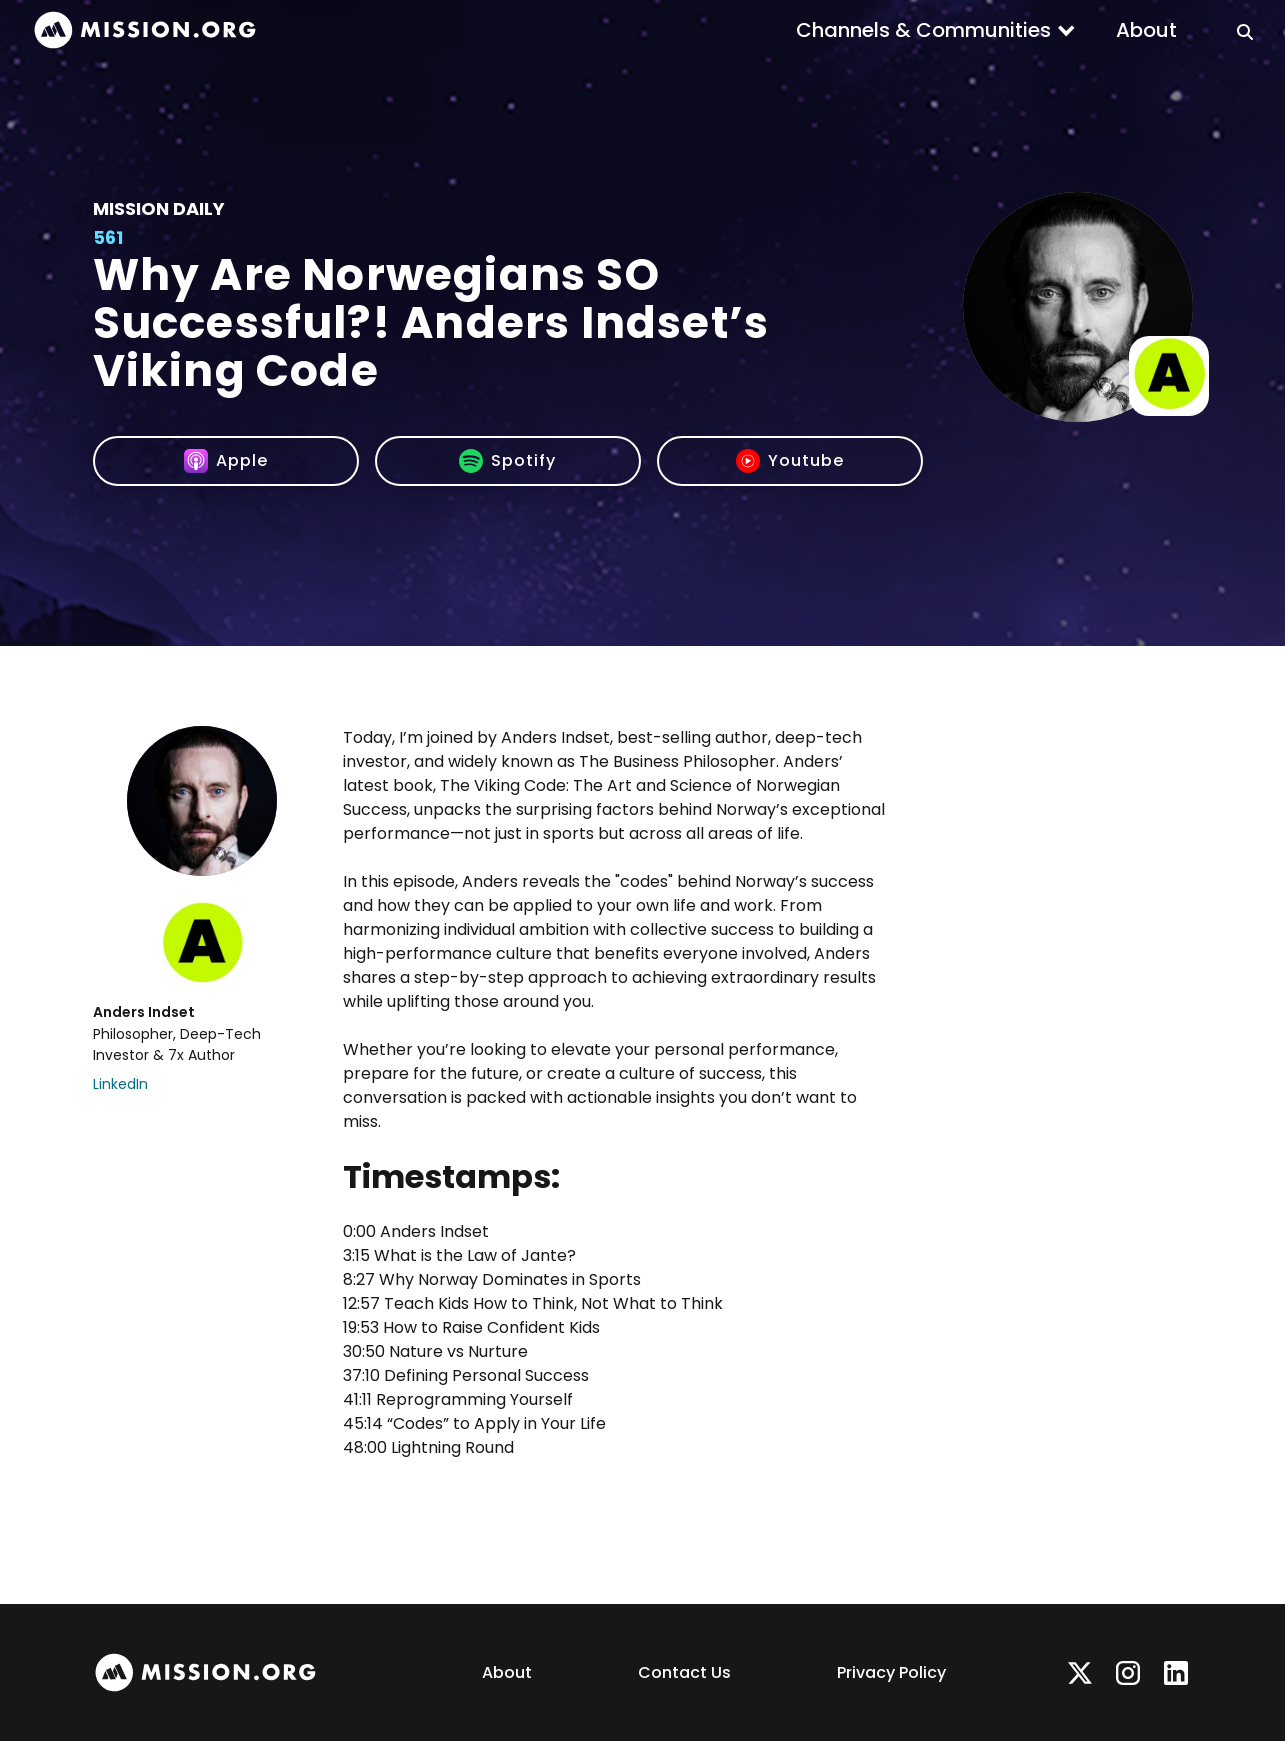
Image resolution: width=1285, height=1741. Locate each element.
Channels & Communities (923, 30)
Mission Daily (159, 208)
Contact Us (684, 1672)
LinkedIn (120, 1084)
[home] (145, 30)
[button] (936, 30)
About (1146, 30)
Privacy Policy (891, 1672)
